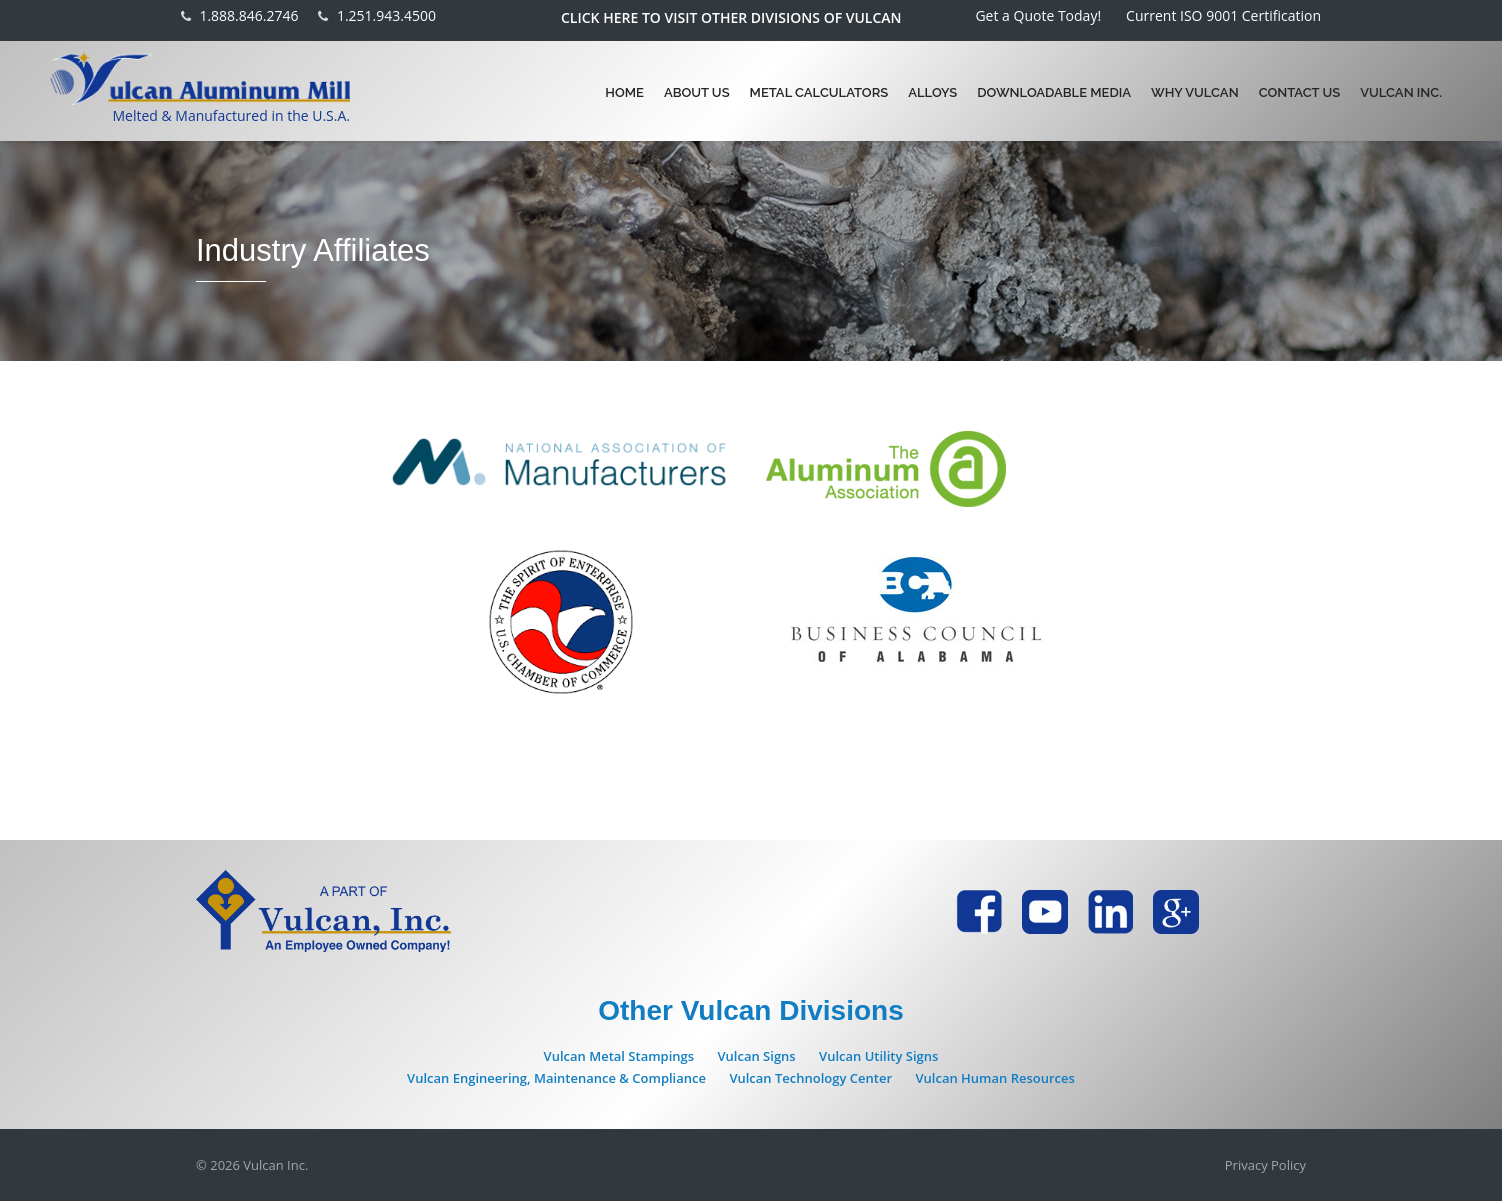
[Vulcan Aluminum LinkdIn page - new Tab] (1110, 912)
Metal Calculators (819, 92)
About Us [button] (697, 92)
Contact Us (1300, 92)
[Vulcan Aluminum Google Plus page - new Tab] (1176, 912)
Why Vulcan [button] (1195, 92)
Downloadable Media (1054, 92)
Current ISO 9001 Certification (1223, 15)
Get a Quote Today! (1038, 15)
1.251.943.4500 (386, 16)
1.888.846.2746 (248, 16)
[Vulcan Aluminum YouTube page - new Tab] (1045, 912)
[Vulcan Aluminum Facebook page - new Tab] (979, 912)
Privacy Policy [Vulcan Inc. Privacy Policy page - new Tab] (1265, 1165)
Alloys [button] (932, 92)
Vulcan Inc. (1401, 92)
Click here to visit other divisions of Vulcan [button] (731, 18)
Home (624, 92)
